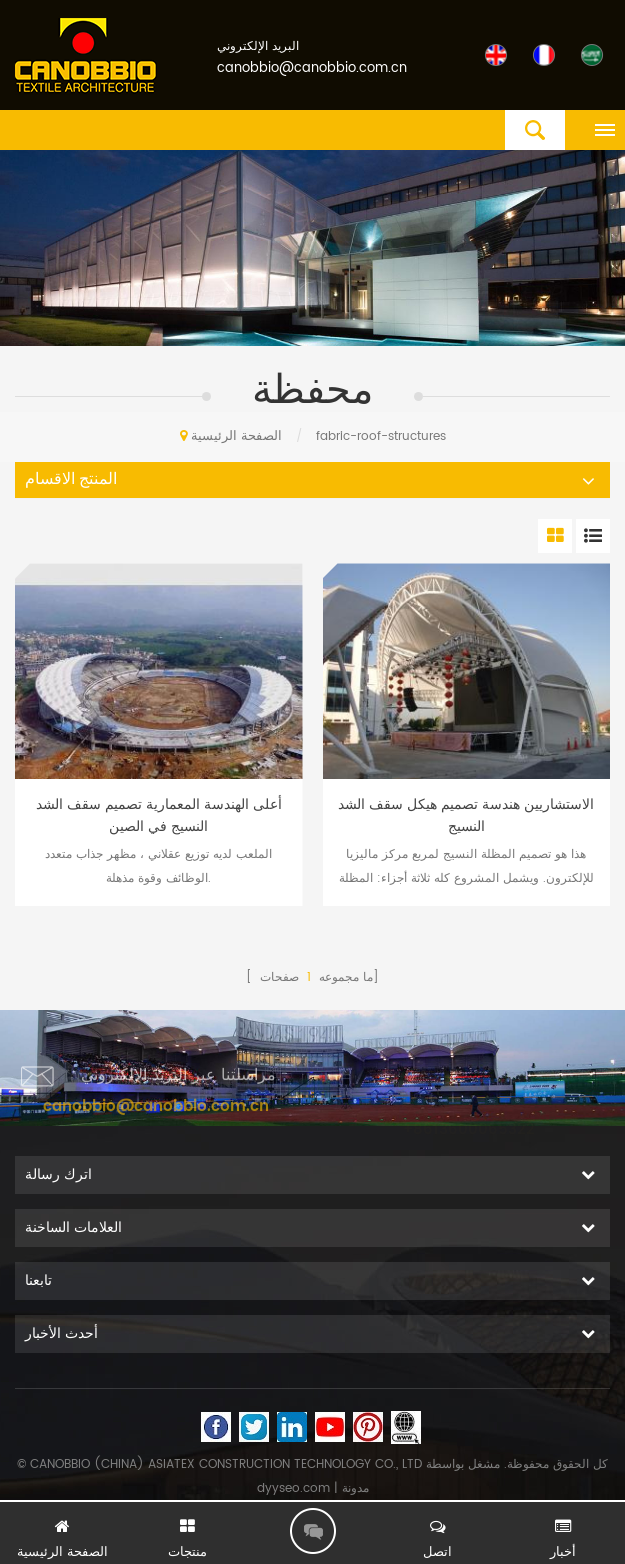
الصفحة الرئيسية (231, 436)
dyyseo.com (293, 1488)
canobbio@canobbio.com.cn (312, 68)
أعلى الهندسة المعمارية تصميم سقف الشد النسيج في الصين (159, 816)
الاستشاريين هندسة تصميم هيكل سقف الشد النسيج (466, 816)
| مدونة (349, 1488)
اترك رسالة (313, 1531)
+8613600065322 (469, 1120)
